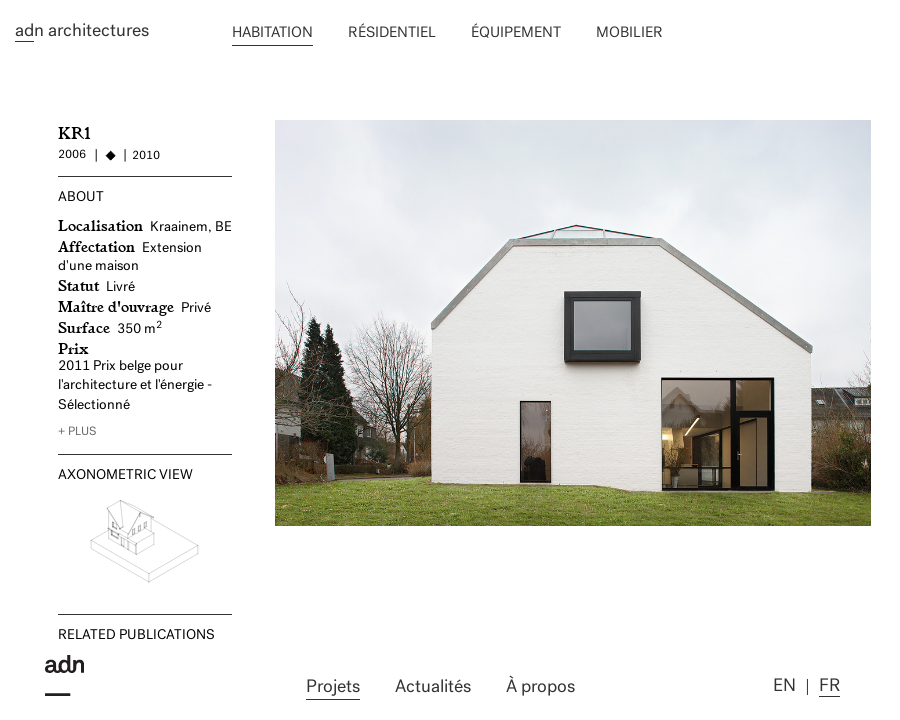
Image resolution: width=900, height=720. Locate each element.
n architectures (82, 32)
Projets (333, 687)
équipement (516, 33)
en (784, 686)
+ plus (77, 432)
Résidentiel (392, 33)
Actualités (433, 687)
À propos (540, 687)
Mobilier (629, 33)
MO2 (292, 128)
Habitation (272, 33)
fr (829, 686)
